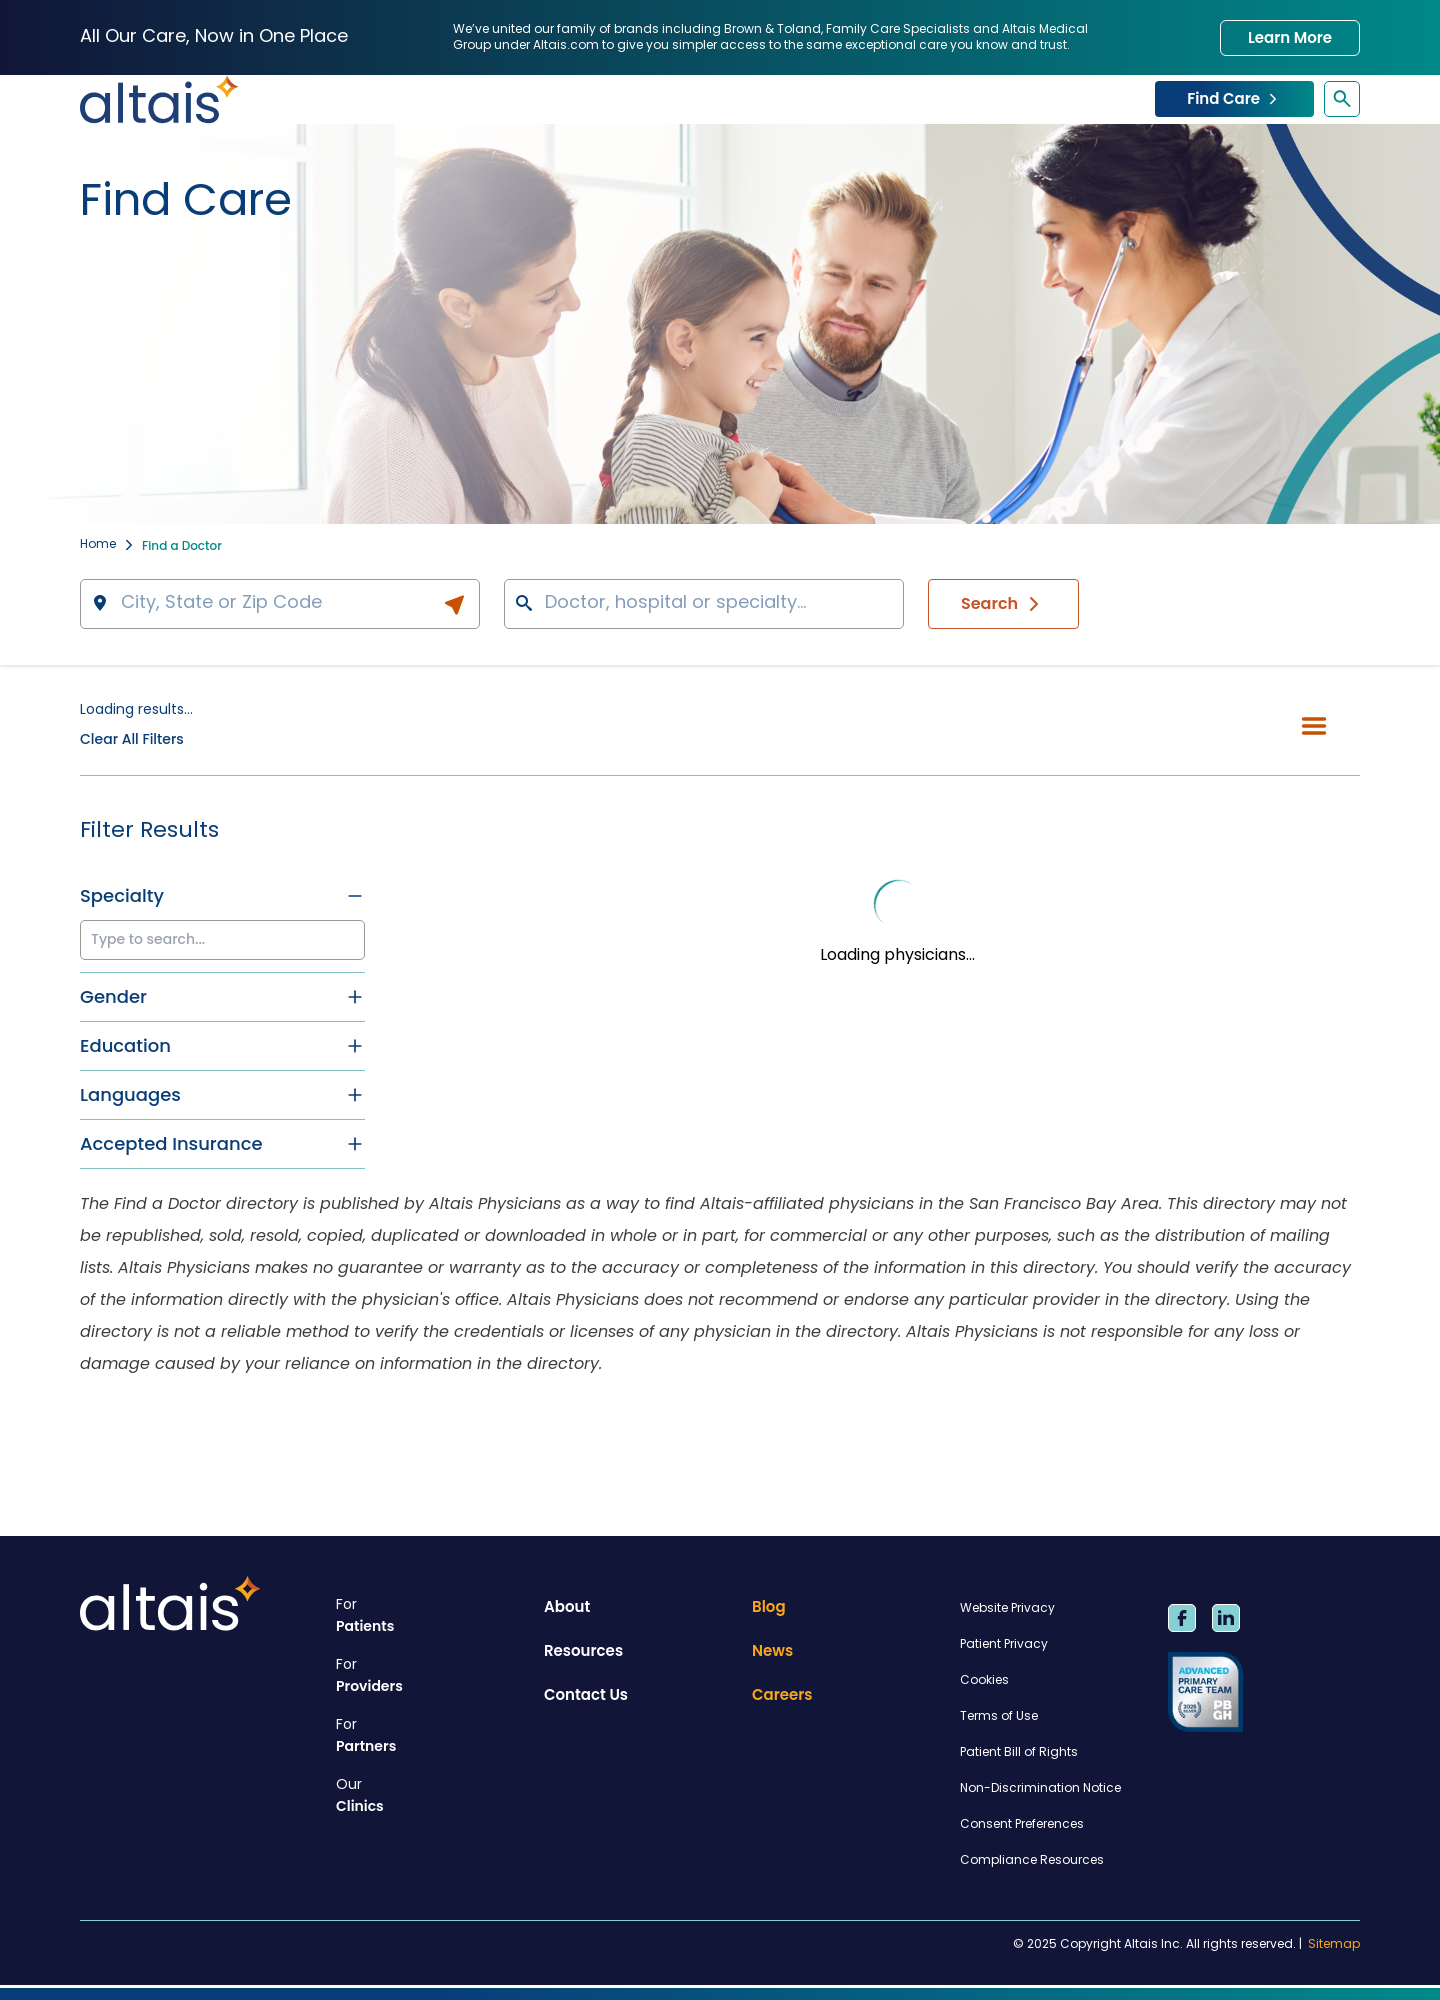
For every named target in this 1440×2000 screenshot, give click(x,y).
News (772, 1650)
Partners (432, 1736)
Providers (432, 1676)
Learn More (1290, 37)
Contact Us (586, 1694)
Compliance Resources (1032, 1861)
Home (98, 545)
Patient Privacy (1004, 1645)
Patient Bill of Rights (1019, 1753)
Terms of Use (999, 1717)
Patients (432, 1616)
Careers (782, 1694)
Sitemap (1334, 1945)
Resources (583, 1650)
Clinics (432, 1796)
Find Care (1234, 98)
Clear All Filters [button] (132, 739)
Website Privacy (1007, 1609)
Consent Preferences (1022, 1825)
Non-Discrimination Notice (1040, 1789)
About (567, 1606)
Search (1003, 604)
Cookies (984, 1681)
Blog (769, 1606)
